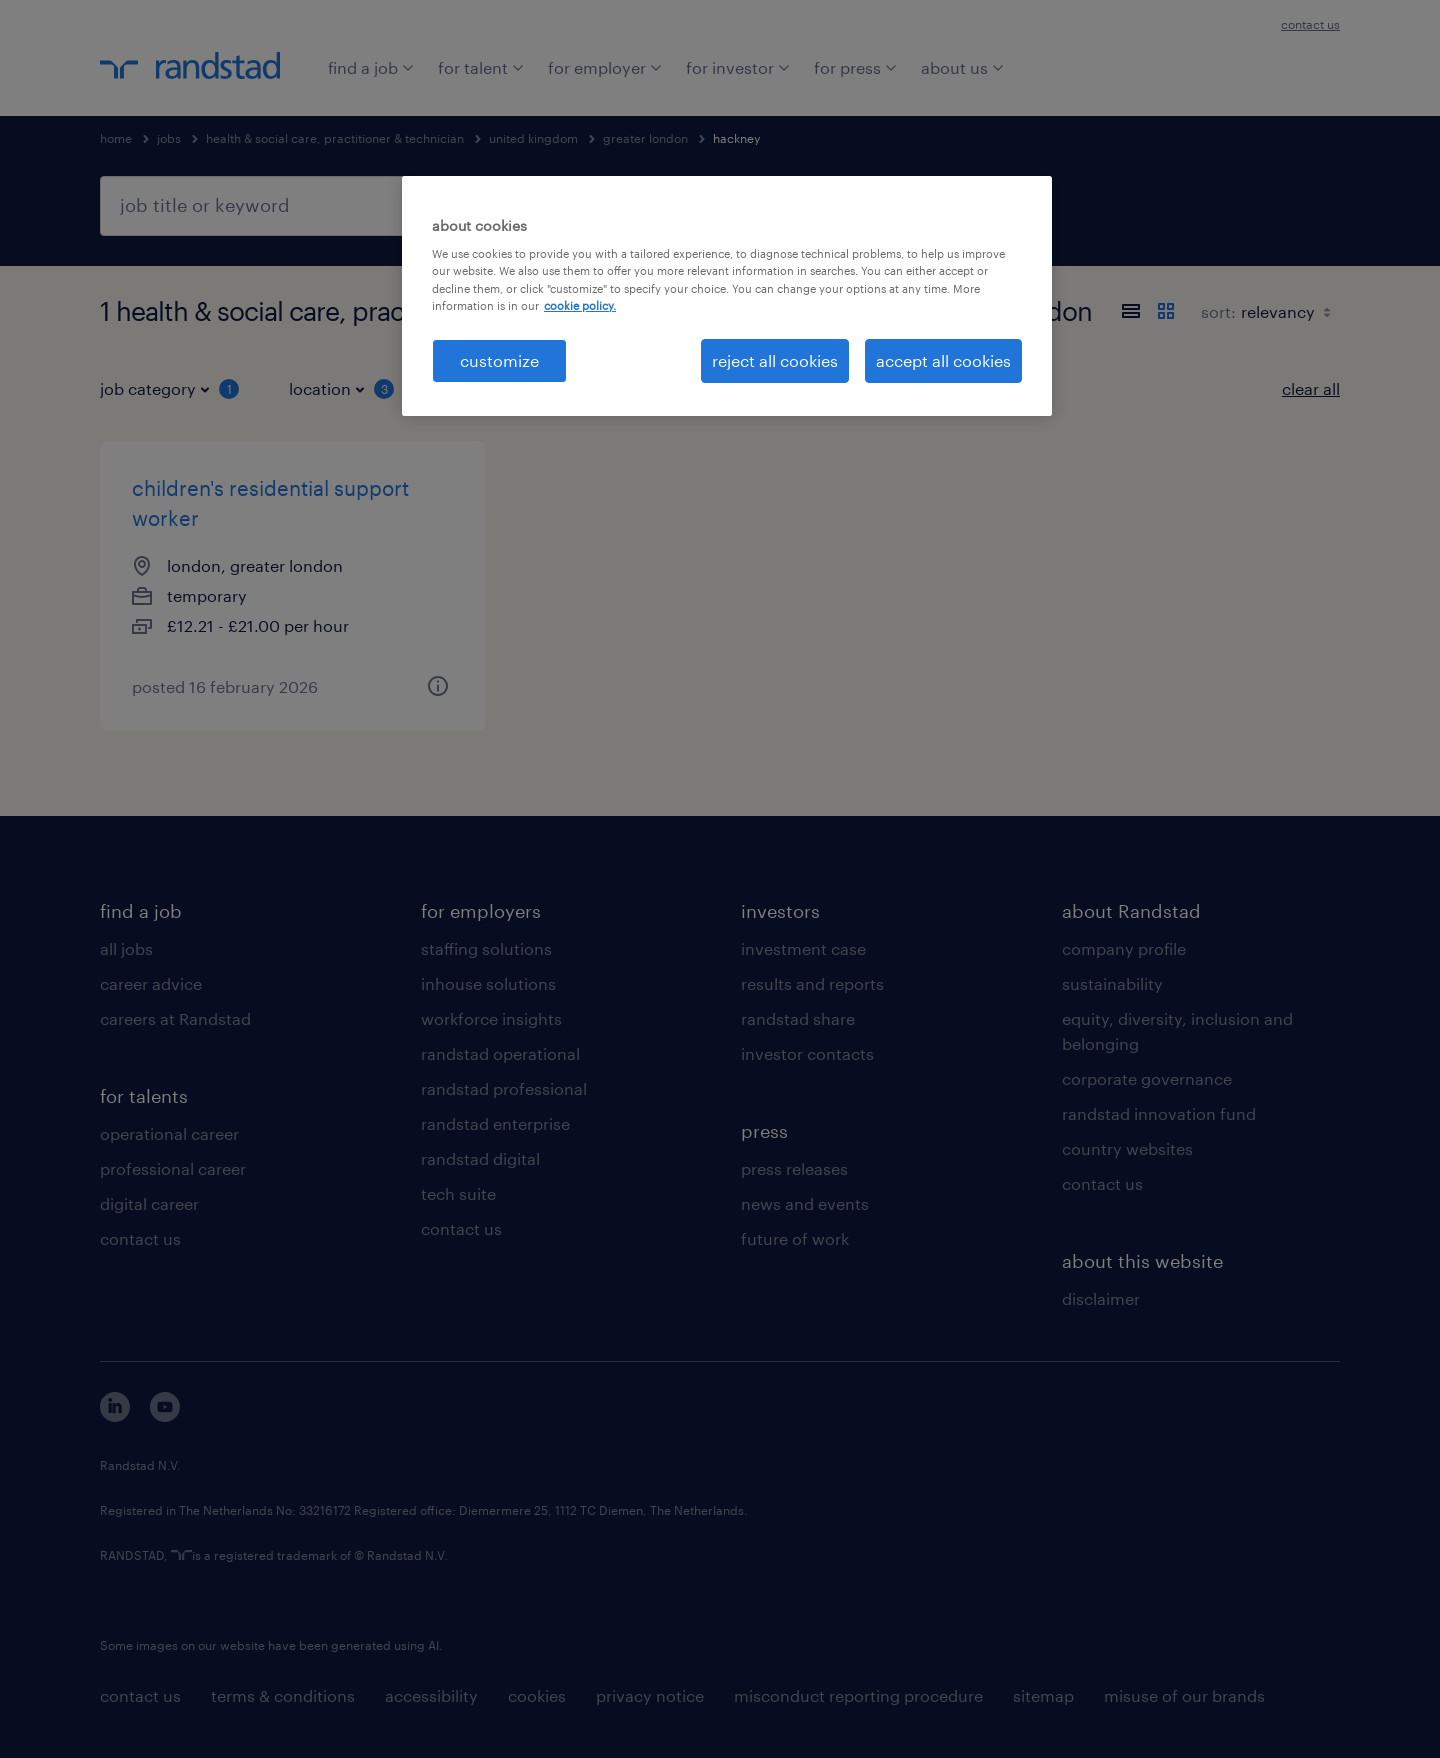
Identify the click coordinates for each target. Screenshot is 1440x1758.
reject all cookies (775, 360)
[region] (727, 296)
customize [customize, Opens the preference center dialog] (499, 360)
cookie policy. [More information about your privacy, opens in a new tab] (580, 305)
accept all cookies (943, 360)
